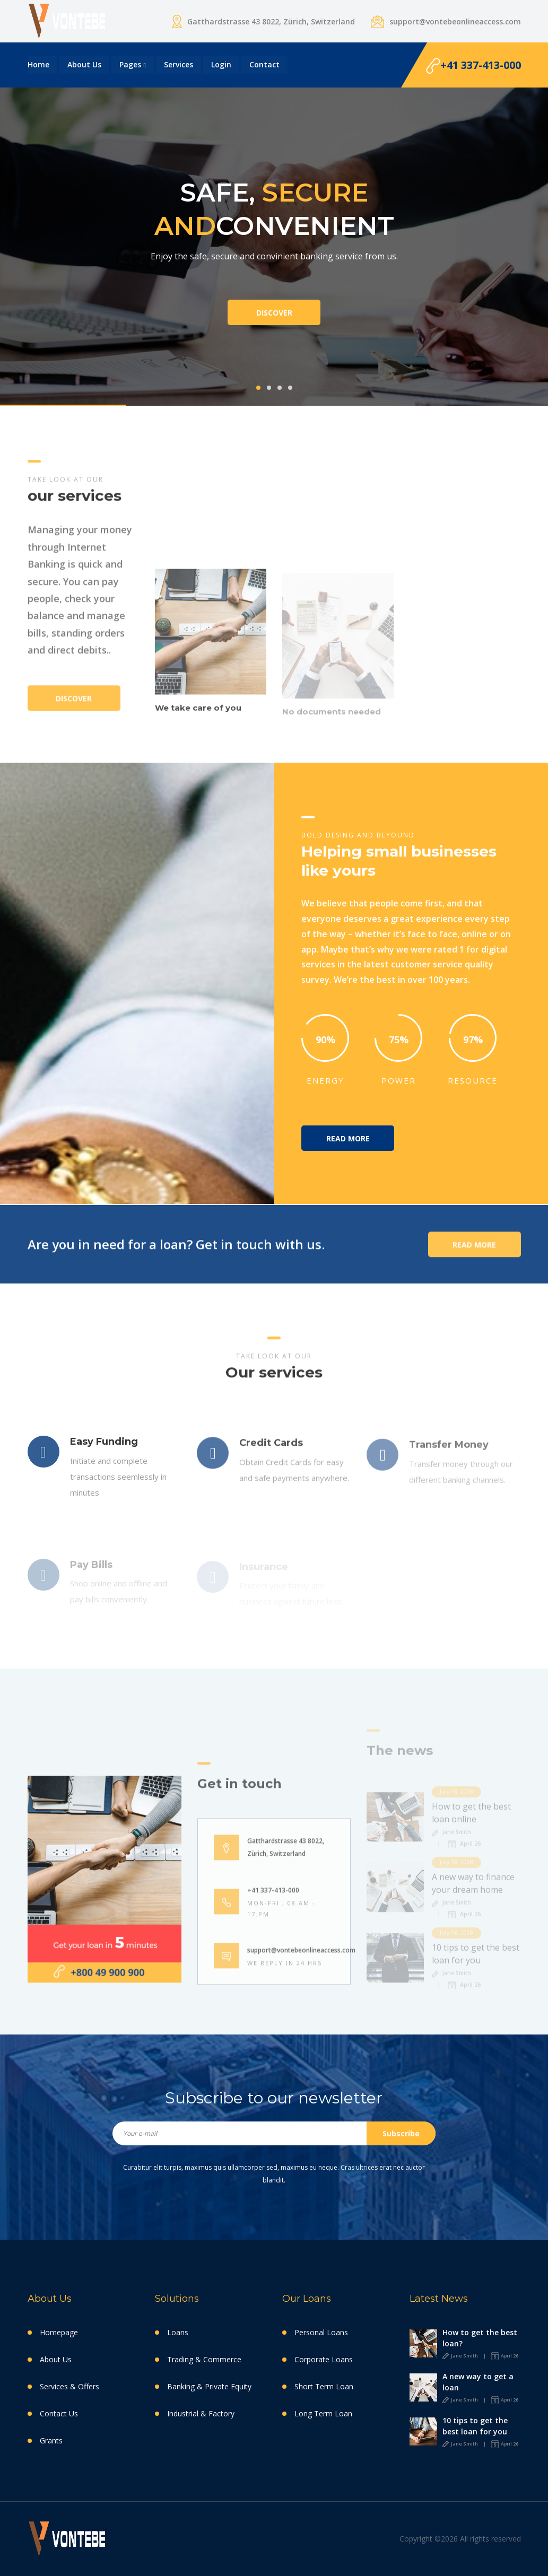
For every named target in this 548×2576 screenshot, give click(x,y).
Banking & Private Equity (209, 2386)
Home (38, 64)
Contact (264, 64)
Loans (177, 2332)
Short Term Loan (323, 2386)
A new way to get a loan (478, 2381)
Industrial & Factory (200, 2413)
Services (178, 64)
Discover (274, 313)
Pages (130, 64)
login (221, 64)
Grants (51, 2440)
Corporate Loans (323, 2359)
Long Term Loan (323, 2413)
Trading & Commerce (204, 2359)
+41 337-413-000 (473, 66)
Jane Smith (460, 2356)
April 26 (504, 2356)
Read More (348, 1138)
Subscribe (401, 2133)
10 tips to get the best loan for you (475, 2426)
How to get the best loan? (479, 2337)
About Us (84, 64)
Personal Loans (321, 2332)
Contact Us (59, 2413)
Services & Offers (69, 2386)
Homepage (59, 2332)
